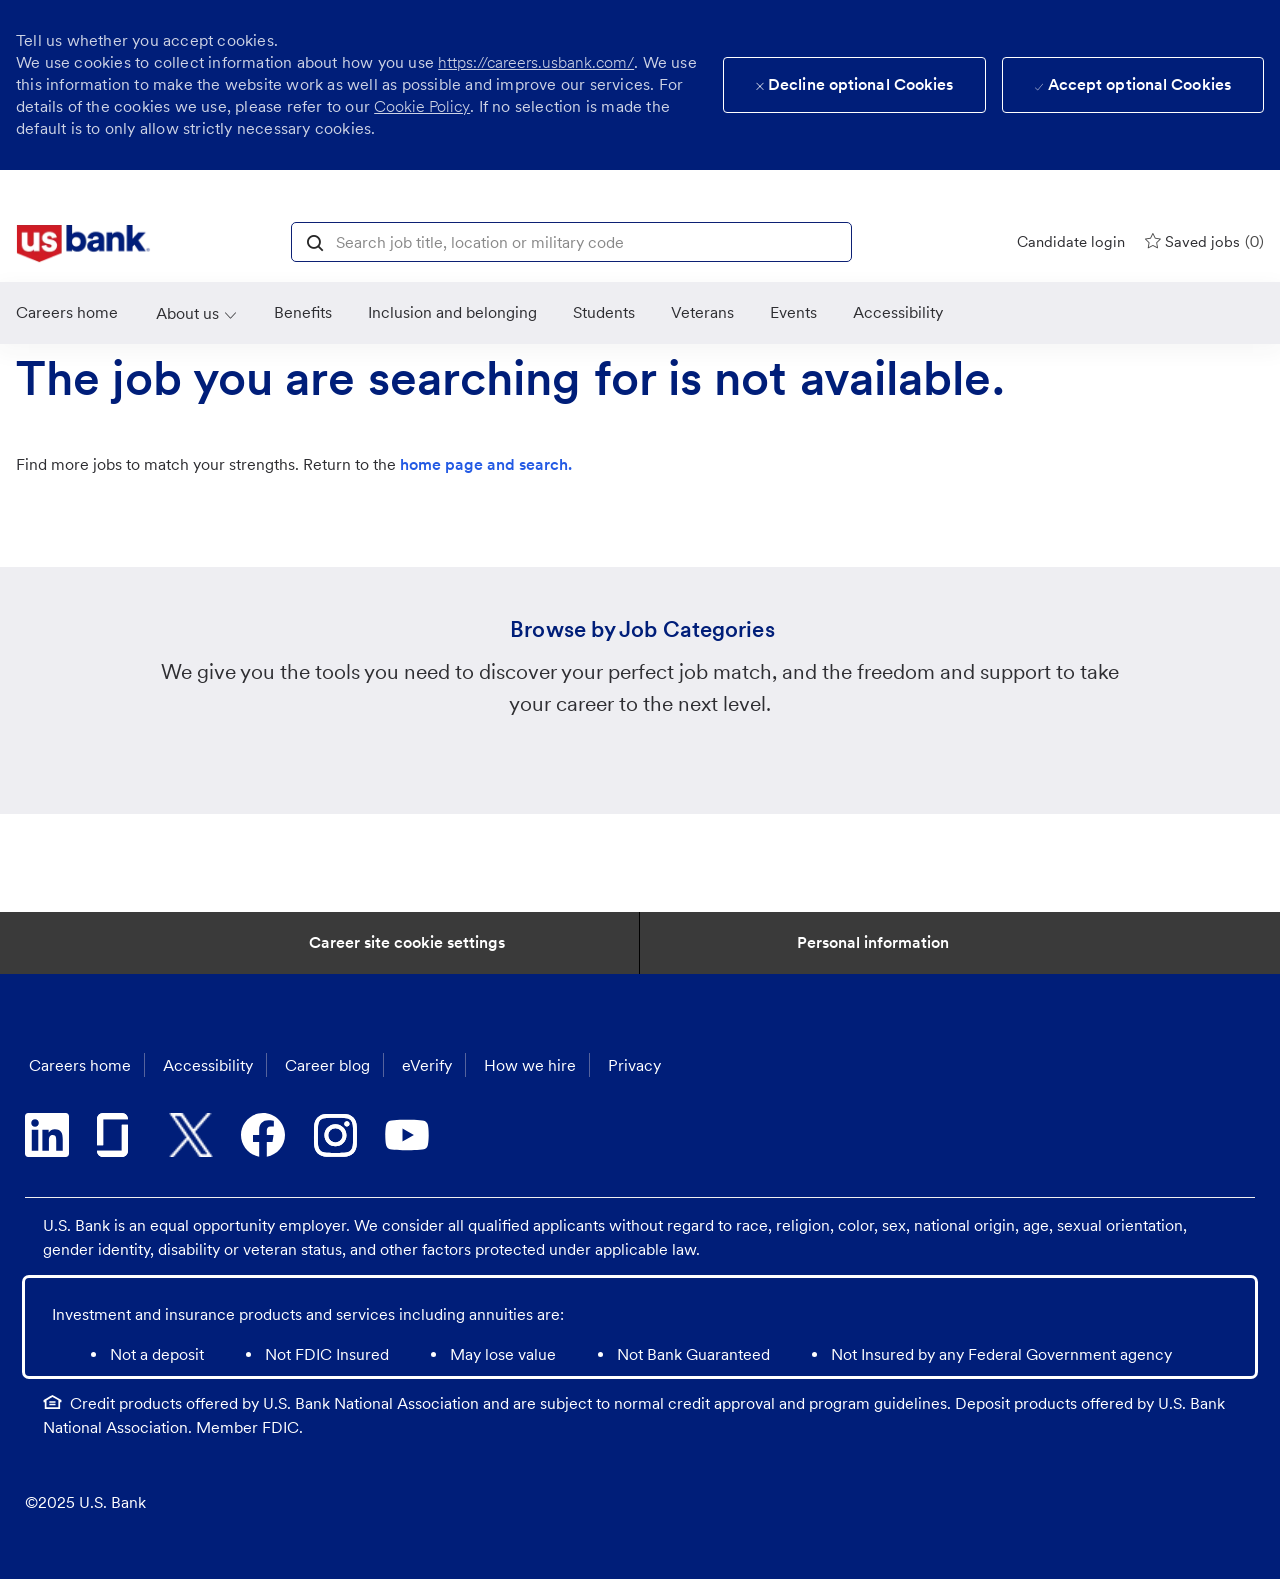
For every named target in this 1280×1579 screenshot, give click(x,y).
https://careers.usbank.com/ (536, 62)
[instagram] (335, 1135)
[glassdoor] (119, 1135)
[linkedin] (47, 1135)
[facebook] (263, 1135)
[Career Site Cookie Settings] (407, 943)
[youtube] (407, 1135)
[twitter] (191, 1135)
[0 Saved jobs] (1204, 241)
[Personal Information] (873, 943)
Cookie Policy (422, 106)
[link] (83, 244)
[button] (315, 241)
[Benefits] (303, 313)
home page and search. (486, 464)
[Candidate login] (1071, 242)
